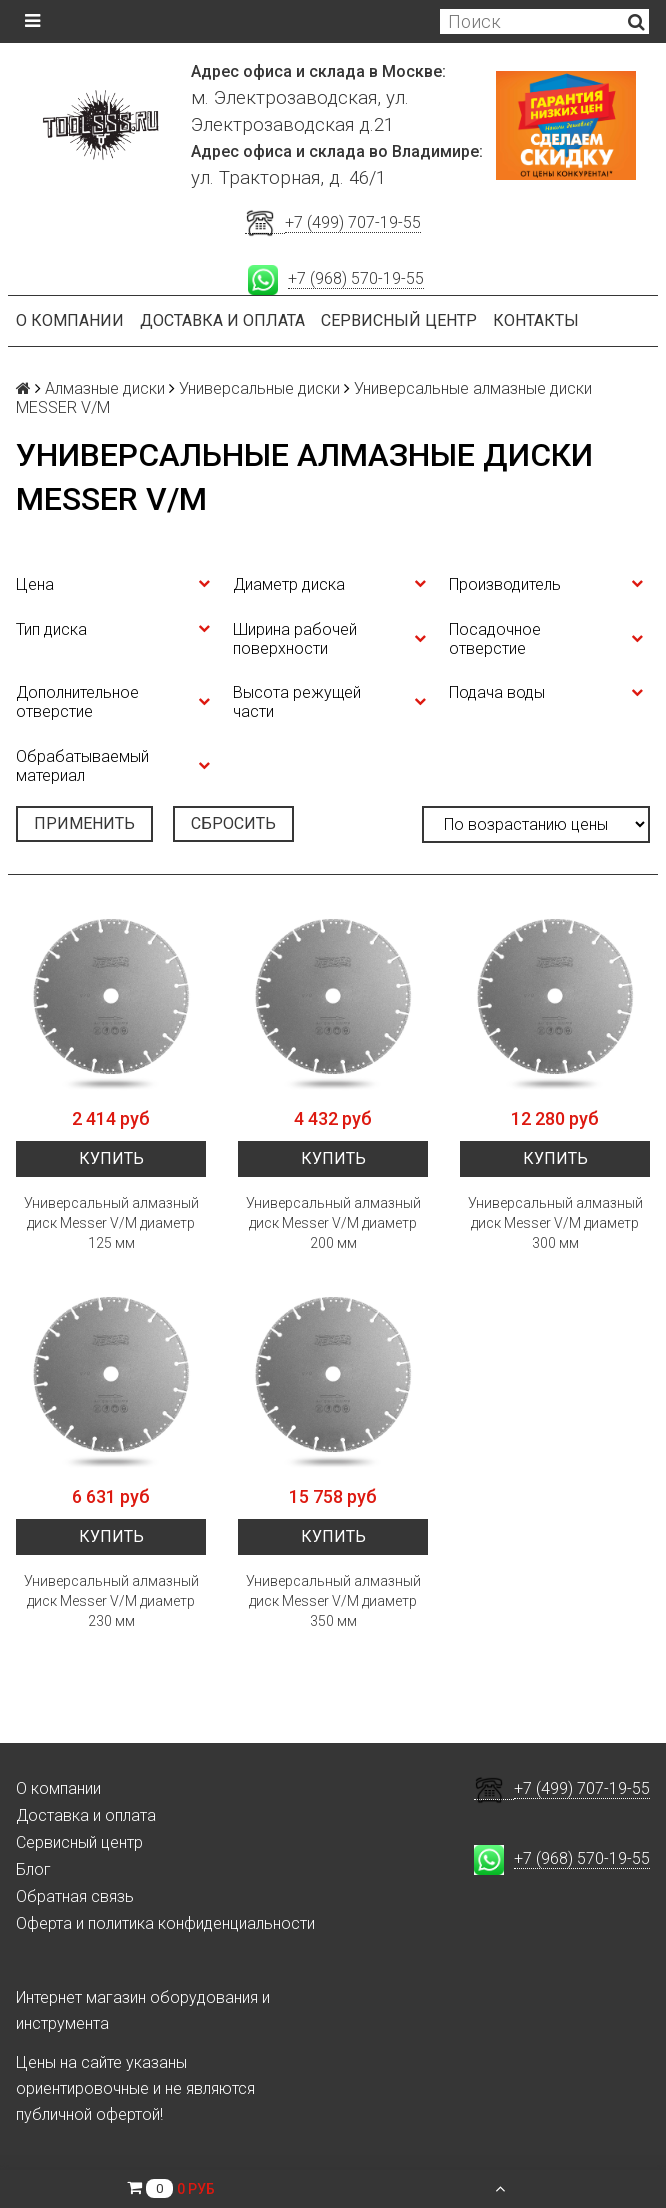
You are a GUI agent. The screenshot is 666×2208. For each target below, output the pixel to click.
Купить (111, 1158)
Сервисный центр (399, 320)
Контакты (536, 320)
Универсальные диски (259, 388)
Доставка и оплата (222, 320)
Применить (84, 823)
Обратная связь (75, 1896)
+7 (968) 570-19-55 (356, 278)
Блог (33, 1869)
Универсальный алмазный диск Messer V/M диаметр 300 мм (555, 1223)
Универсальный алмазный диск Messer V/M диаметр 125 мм (111, 1223)
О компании (70, 320)
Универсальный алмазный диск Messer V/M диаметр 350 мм (333, 1601)
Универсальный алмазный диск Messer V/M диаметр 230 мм (111, 1601)
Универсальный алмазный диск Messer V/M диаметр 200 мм (333, 1223)
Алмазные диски (105, 388)
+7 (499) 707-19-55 (353, 222)
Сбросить (233, 823)
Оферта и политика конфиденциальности (165, 1923)
